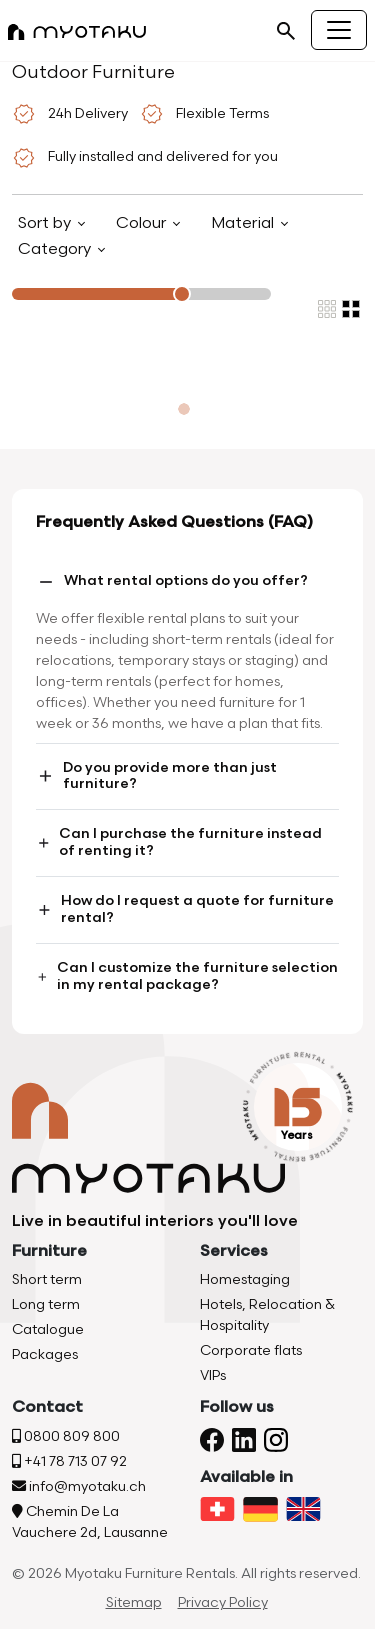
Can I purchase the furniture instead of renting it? (179, 842)
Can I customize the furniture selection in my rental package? (187, 976)
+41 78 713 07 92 (69, 1461)
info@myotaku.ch (79, 1486)
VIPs (213, 1375)
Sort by (46, 223)
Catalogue (48, 1329)
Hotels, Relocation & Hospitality (267, 1315)
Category (56, 249)
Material (244, 223)
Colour (143, 223)
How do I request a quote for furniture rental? (185, 909)
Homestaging (245, 1279)
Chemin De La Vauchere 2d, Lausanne (90, 1522)
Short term (47, 1279)
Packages (45, 1354)
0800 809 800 (66, 1436)
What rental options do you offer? (172, 582)
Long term (46, 1304)
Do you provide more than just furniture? (156, 776)
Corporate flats (251, 1350)
